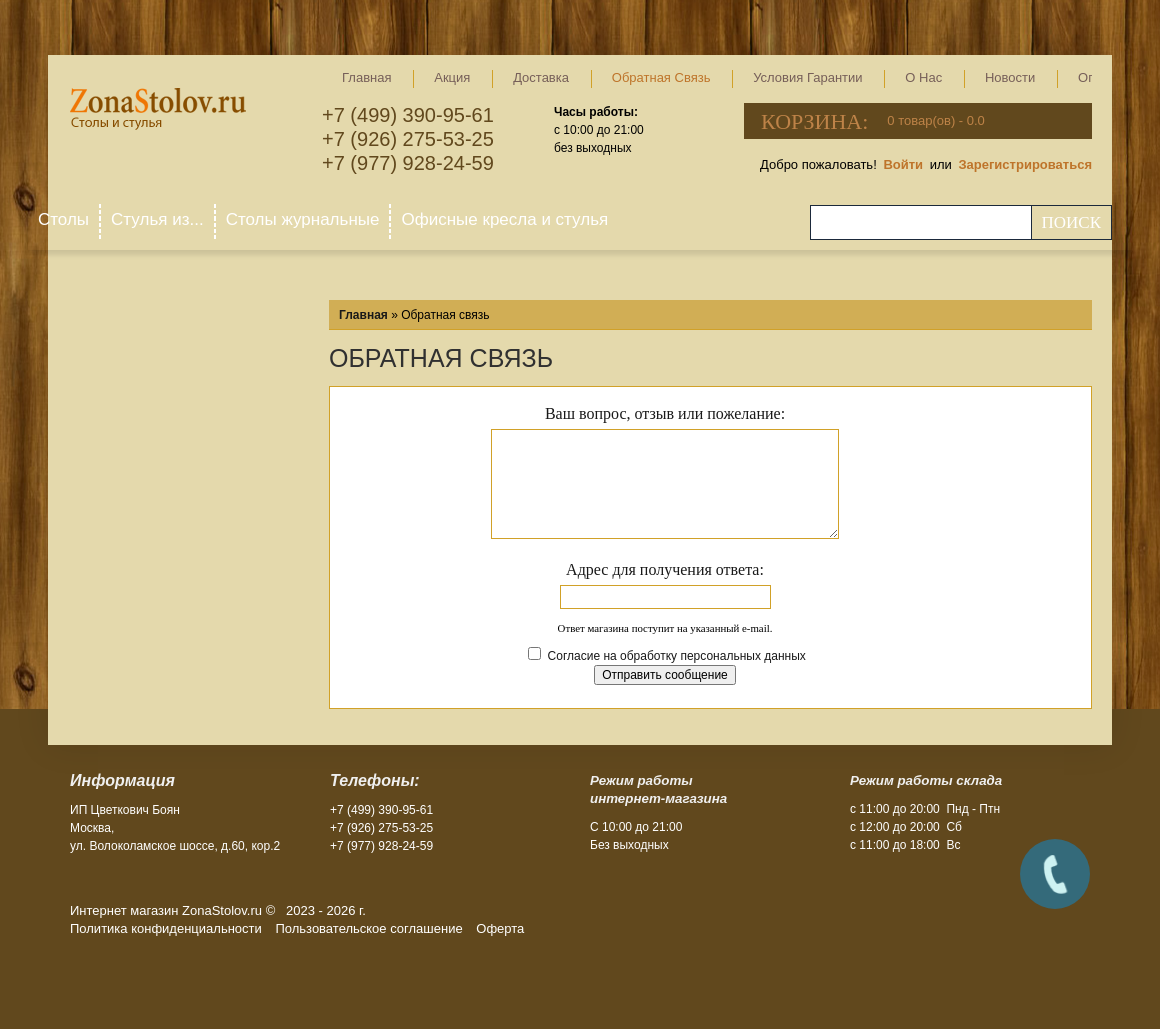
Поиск (1071, 222)
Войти (903, 164)
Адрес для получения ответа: (665, 569)
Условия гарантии (807, 77)
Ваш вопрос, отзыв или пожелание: (665, 413)
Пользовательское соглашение (368, 928)
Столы (63, 219)
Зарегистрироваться (1025, 164)
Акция (452, 77)
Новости (1010, 77)
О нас (923, 77)
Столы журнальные (303, 219)
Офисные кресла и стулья (504, 219)
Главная (366, 77)
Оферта (500, 928)
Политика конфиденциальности (166, 928)
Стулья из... (157, 219)
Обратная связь (661, 77)
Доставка (541, 77)
